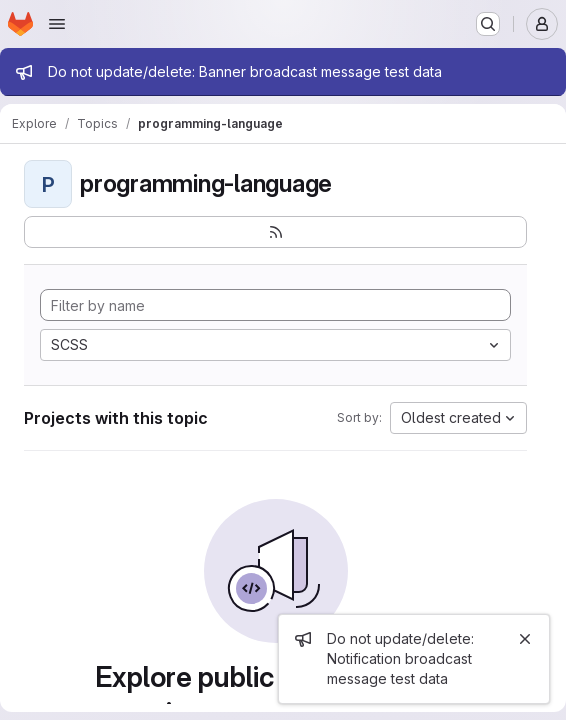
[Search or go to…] (488, 24)
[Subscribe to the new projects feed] (275, 232)
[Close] (525, 639)
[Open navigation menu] (57, 24)
